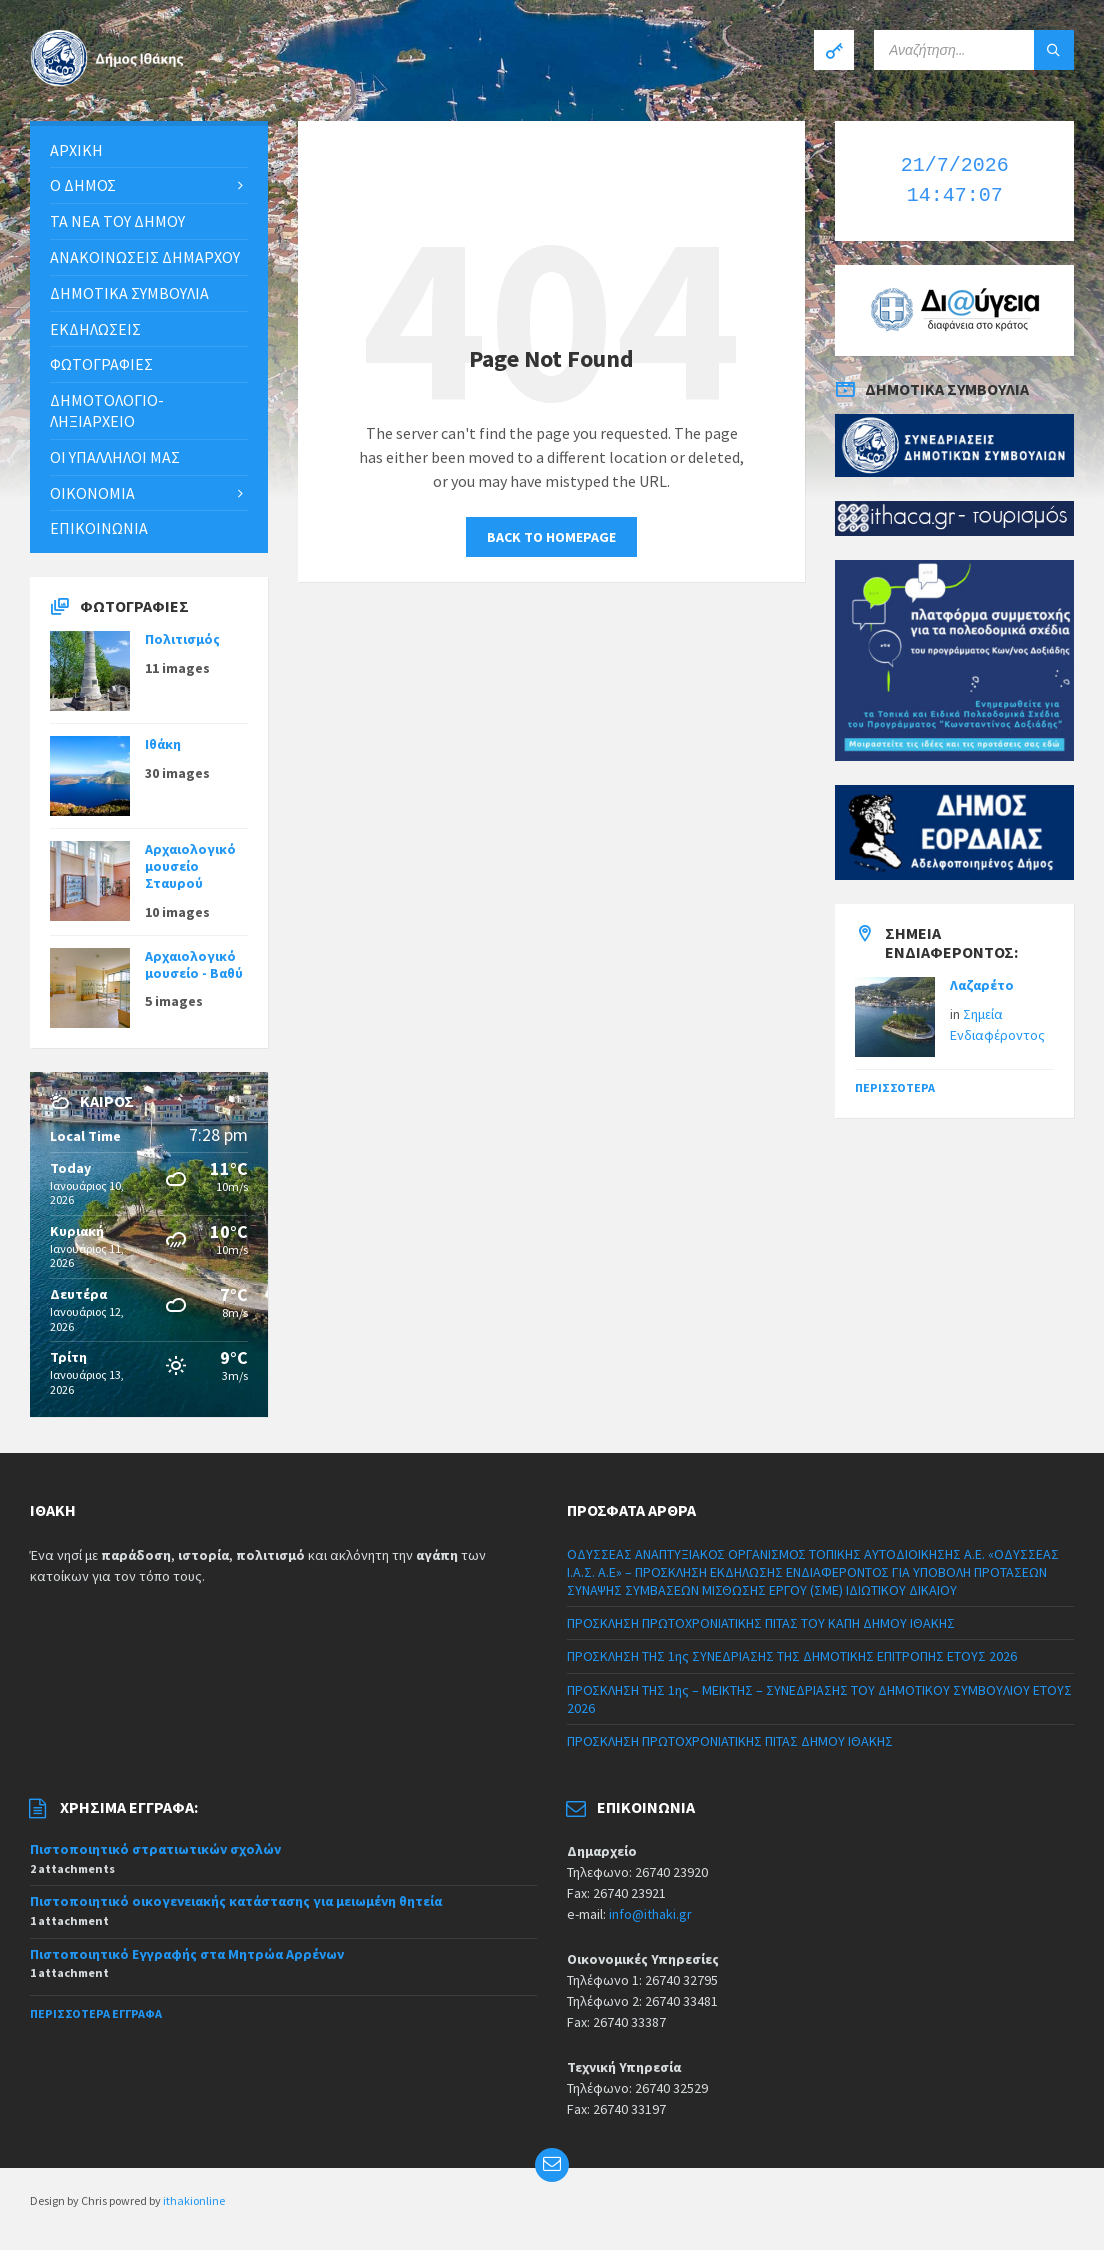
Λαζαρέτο (982, 985)
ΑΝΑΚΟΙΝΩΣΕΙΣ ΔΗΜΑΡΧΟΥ (145, 257)
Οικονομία (92, 493)
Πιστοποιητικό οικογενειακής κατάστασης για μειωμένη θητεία (236, 1901)
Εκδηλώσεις (95, 329)
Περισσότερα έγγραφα (96, 2013)
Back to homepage (551, 537)
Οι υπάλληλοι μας (115, 457)
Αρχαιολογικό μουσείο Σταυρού (190, 866)
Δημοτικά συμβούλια (129, 293)
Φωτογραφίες (101, 364)
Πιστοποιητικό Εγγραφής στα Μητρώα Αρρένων (187, 1954)
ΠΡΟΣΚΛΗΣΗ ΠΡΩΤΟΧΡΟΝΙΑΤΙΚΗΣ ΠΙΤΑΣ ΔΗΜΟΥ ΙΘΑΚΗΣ (730, 1741)
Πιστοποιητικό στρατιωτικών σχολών (155, 1849)
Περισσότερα (895, 1087)
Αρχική (76, 150)
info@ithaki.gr (650, 1914)
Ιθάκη (163, 744)
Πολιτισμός (182, 639)
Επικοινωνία (99, 528)
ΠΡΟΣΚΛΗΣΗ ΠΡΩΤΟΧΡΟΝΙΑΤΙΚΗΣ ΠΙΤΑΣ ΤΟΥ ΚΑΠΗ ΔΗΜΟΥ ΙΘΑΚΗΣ (761, 1623)
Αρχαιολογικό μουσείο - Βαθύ (194, 964)
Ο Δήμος (83, 185)
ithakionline (194, 2200)
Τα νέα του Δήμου (117, 221)
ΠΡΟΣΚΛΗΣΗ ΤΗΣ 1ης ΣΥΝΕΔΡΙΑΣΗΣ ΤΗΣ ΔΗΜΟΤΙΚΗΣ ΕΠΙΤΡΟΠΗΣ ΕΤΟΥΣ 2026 (792, 1656)
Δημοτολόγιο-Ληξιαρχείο (107, 410)
